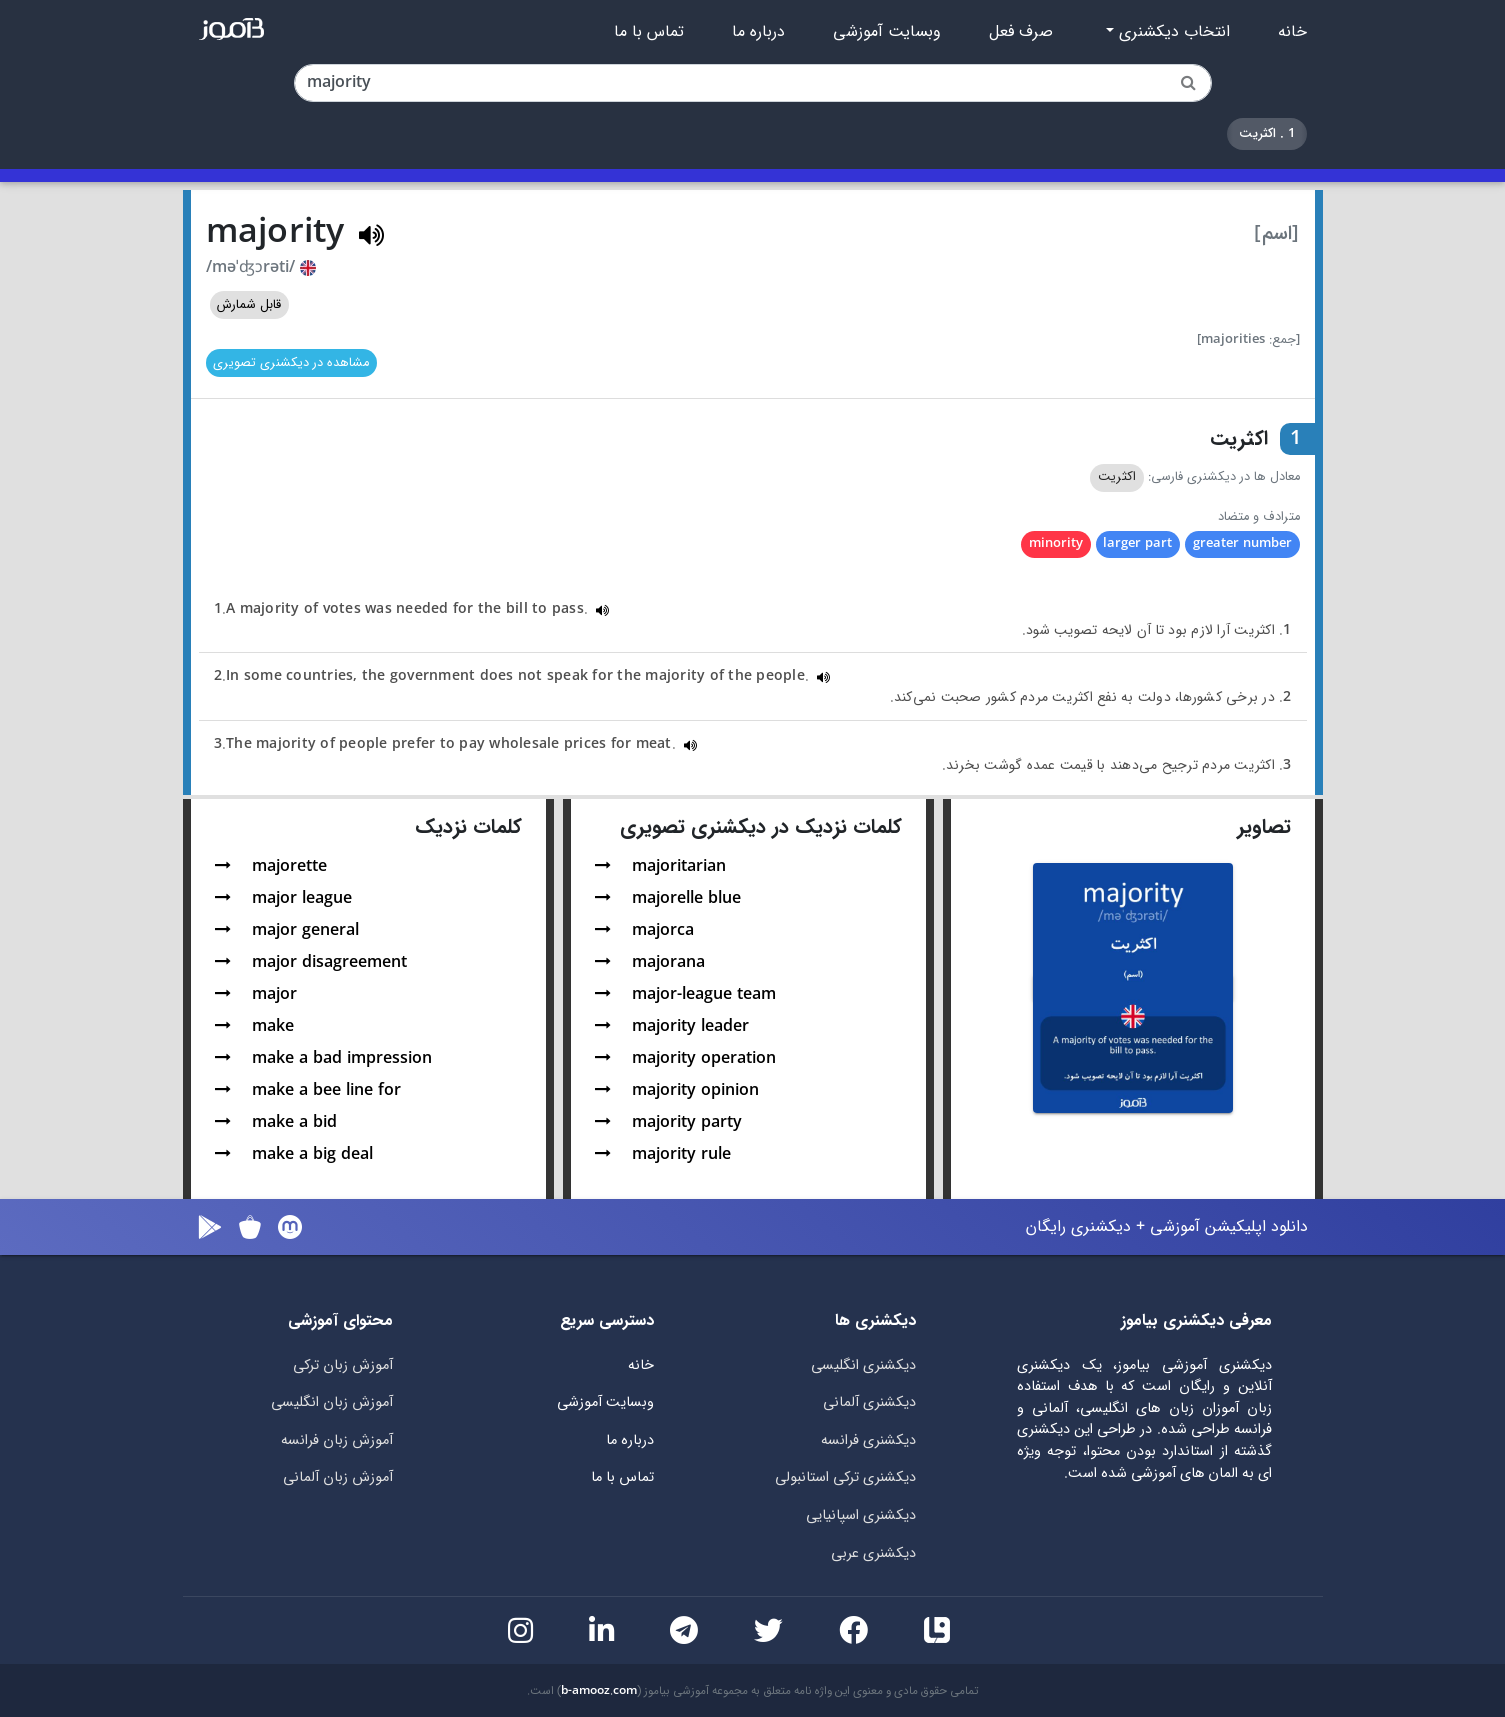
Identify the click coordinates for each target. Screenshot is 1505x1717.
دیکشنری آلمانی (869, 1402)
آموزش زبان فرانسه (337, 1440)
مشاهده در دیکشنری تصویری (291, 363)
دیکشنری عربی (873, 1553)
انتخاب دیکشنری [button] (1172, 32)
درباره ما (758, 32)
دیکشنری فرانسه (868, 1440)
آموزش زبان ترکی (343, 1365)
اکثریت (1117, 477)
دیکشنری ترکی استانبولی (845, 1477)
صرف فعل (1021, 32)
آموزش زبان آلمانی (338, 1477)
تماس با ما (649, 32)
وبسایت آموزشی (887, 32)
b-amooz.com (599, 1691)
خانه (1292, 32)
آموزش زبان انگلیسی (332, 1402)
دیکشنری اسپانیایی (861, 1515)
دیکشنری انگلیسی (863, 1365)
